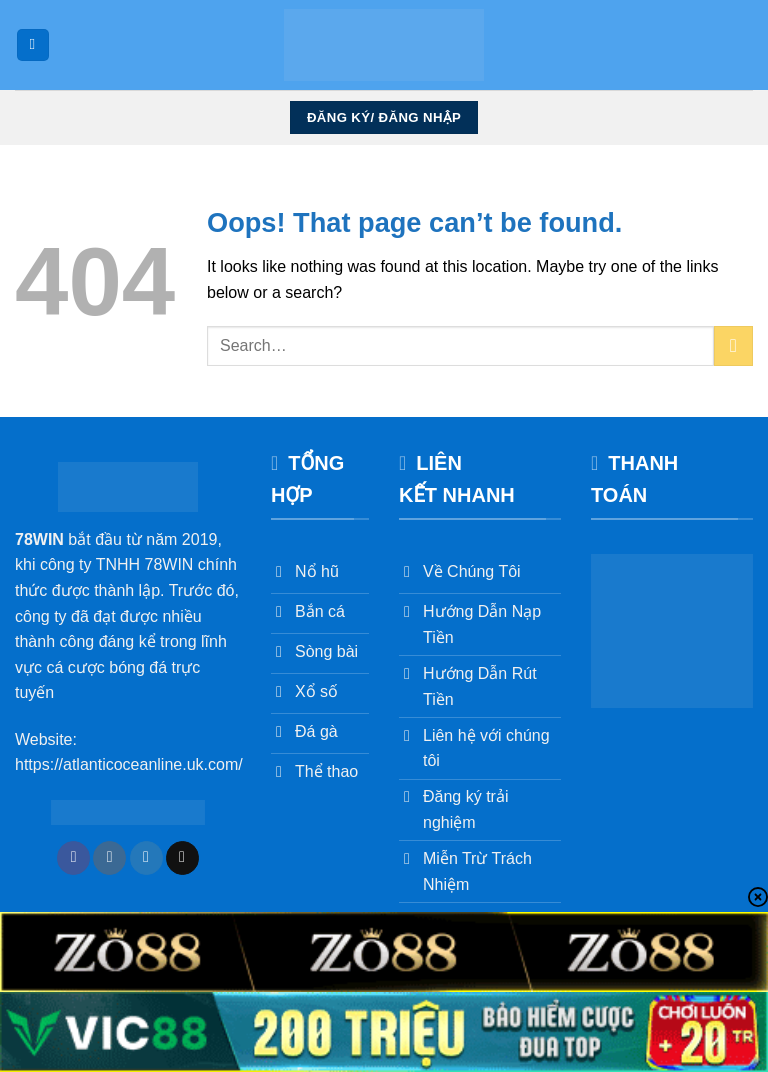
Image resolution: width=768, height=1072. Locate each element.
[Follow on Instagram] (109, 858)
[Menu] (33, 45)
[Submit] (733, 345)
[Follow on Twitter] (146, 858)
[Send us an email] (182, 858)
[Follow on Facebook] (73, 858)
